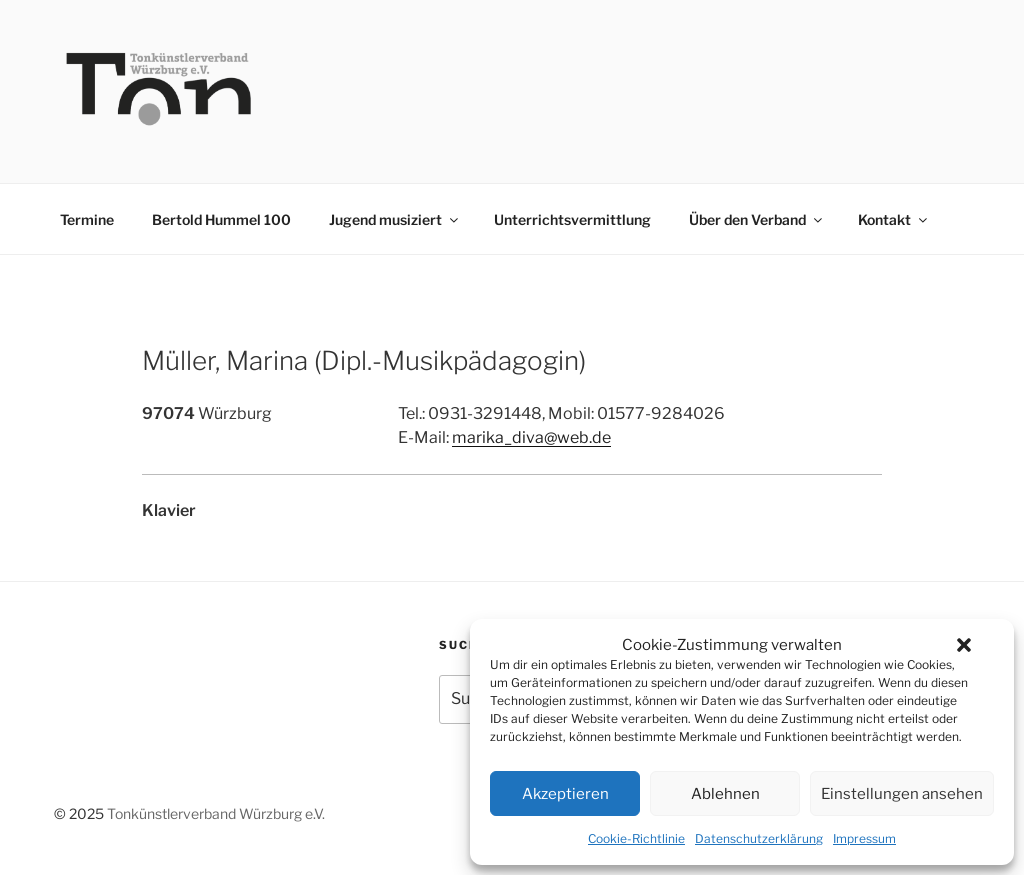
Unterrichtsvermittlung (572, 219)
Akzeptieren (565, 794)
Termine (87, 219)
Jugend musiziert (395, 219)
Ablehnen (725, 794)
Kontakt (894, 219)
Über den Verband (757, 219)
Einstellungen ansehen (902, 794)
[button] (964, 645)
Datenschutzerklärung (759, 838)
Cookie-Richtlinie (636, 838)
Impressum (864, 838)
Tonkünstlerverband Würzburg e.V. (216, 813)
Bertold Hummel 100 (221, 219)
